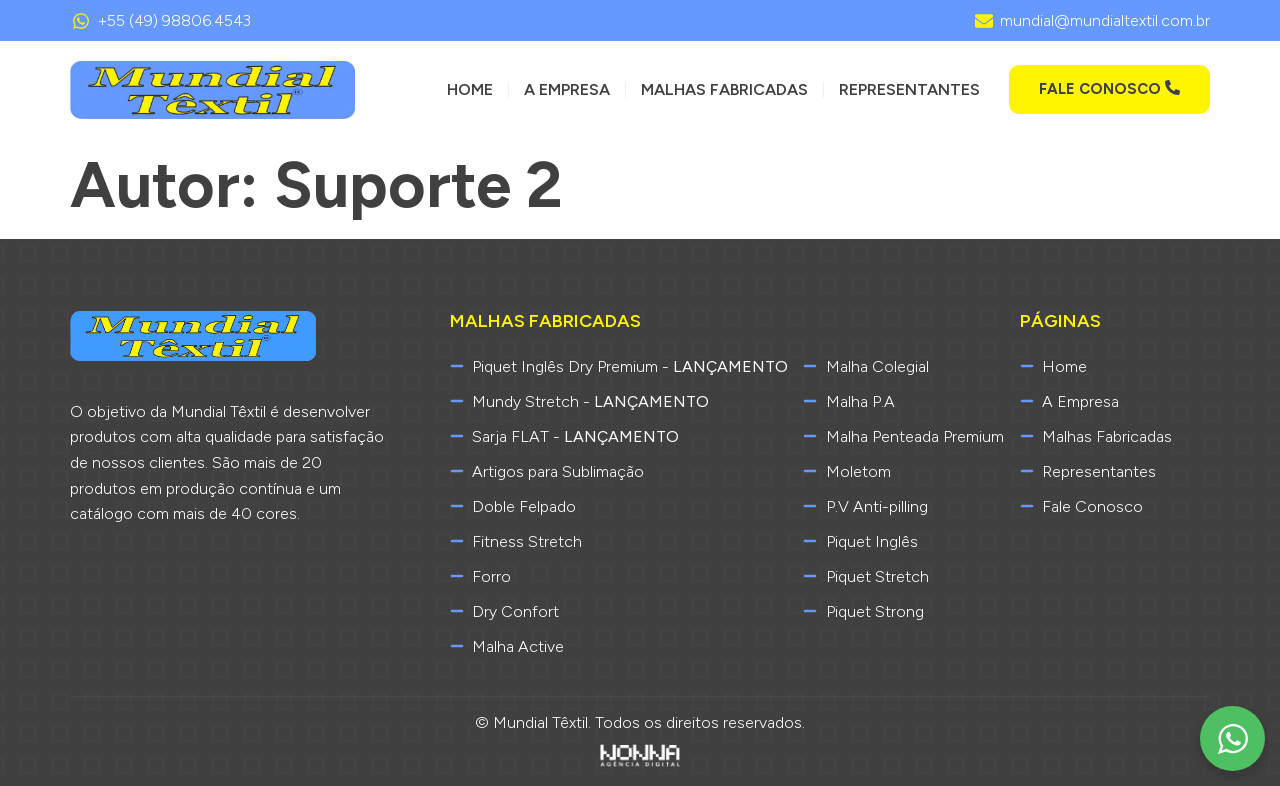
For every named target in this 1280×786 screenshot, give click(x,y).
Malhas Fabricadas (724, 89)
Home (470, 89)
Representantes (909, 89)
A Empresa (567, 89)
